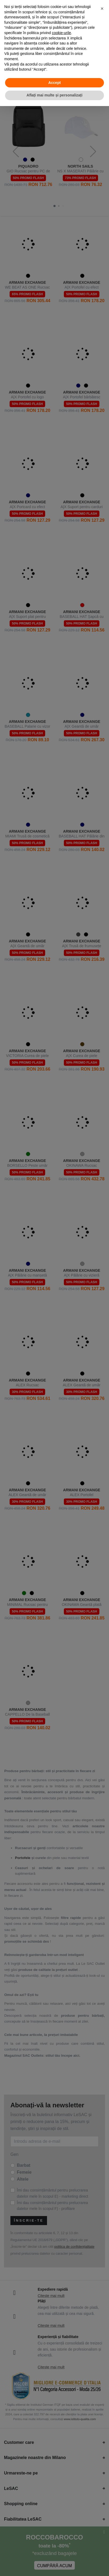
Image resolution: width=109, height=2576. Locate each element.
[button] (102, 8)
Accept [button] (54, 82)
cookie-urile (61, 33)
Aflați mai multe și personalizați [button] (54, 95)
